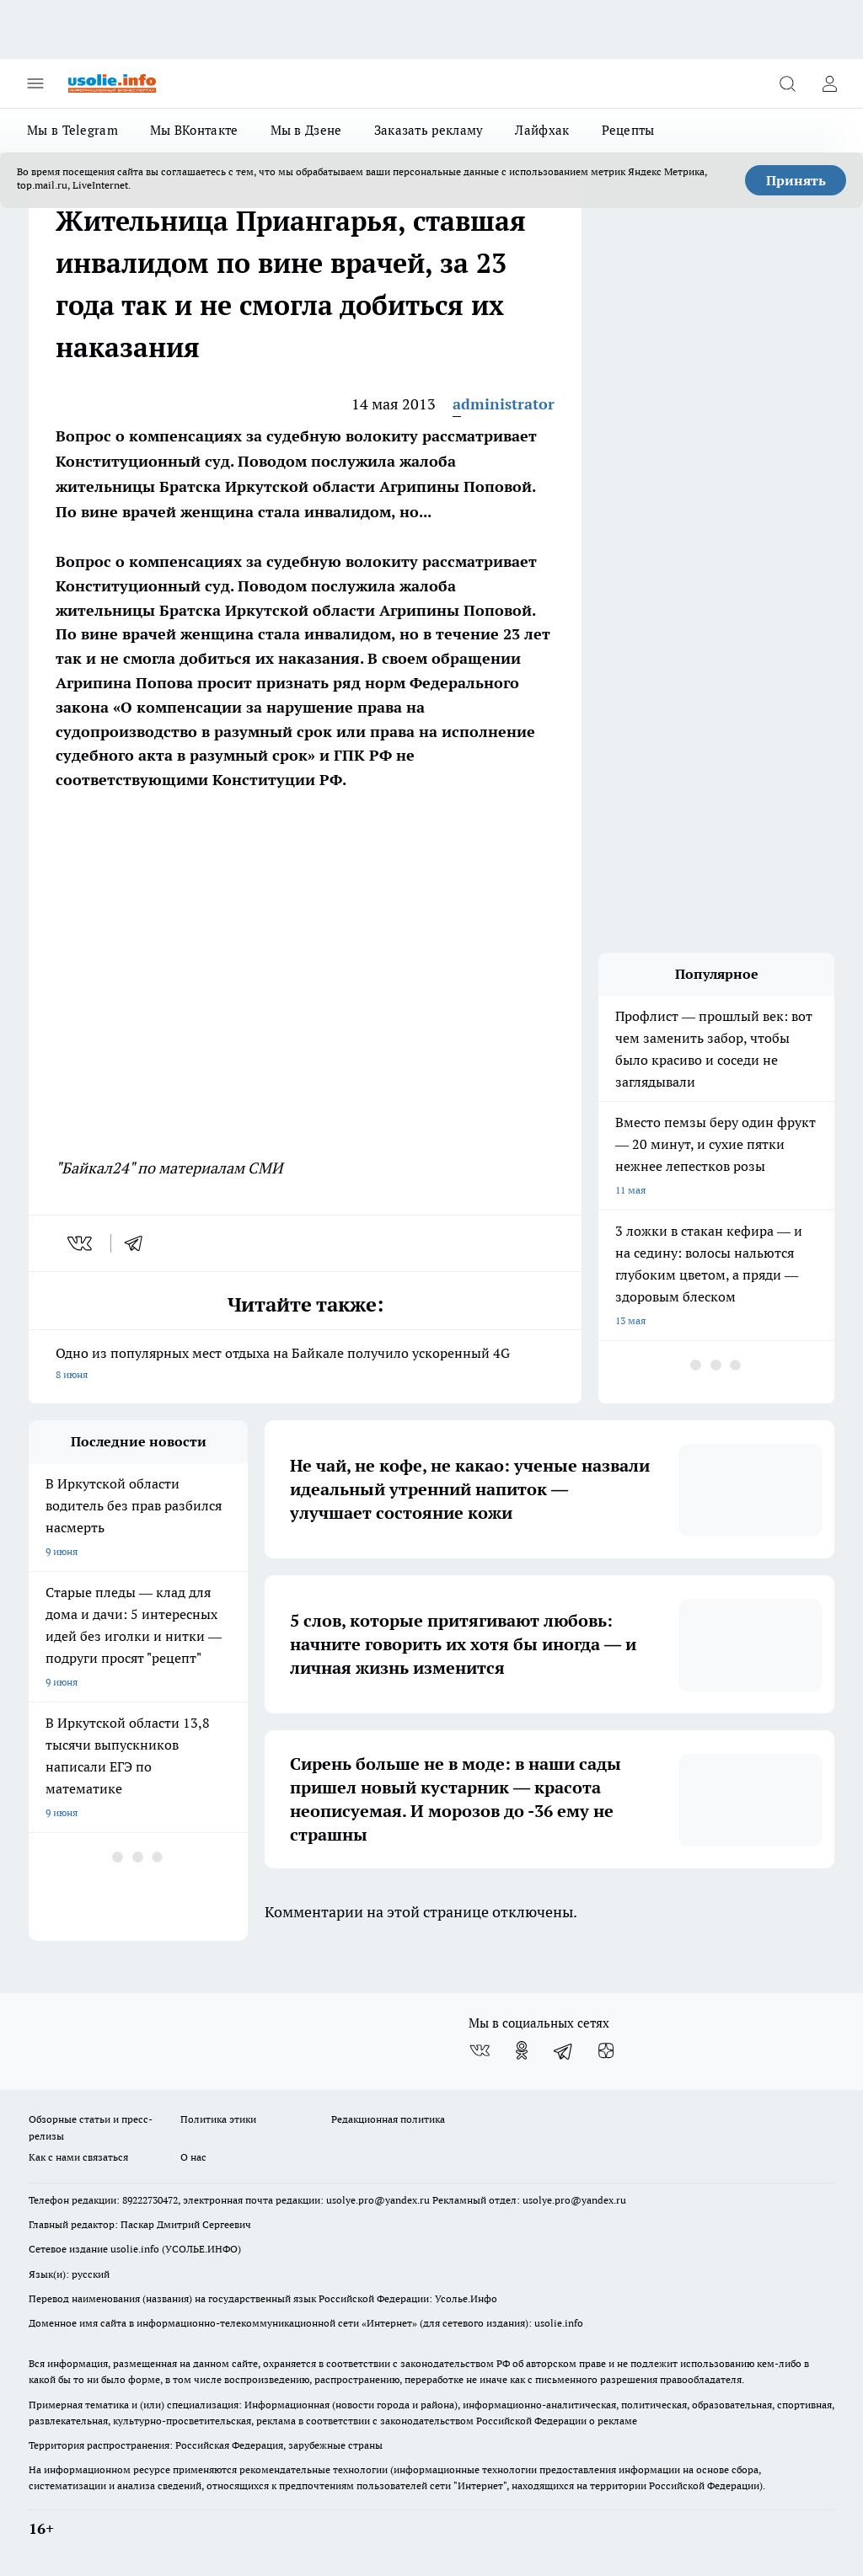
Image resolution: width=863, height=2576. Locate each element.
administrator (504, 404)
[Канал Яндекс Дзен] (606, 2050)
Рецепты (628, 130)
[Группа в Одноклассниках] (522, 2050)
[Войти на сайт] (829, 83)
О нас (193, 2157)
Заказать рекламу (429, 130)
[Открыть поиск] (787, 83)
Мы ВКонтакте (194, 130)
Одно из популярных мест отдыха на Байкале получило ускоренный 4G (305, 1365)
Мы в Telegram (72, 130)
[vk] (81, 1243)
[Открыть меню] (35, 83)
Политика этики (218, 2119)
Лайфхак (542, 130)
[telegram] (139, 1243)
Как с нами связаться (78, 2157)
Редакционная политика (388, 2119)
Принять (796, 180)
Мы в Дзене (306, 130)
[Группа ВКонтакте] (479, 2050)
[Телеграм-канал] (564, 2050)
